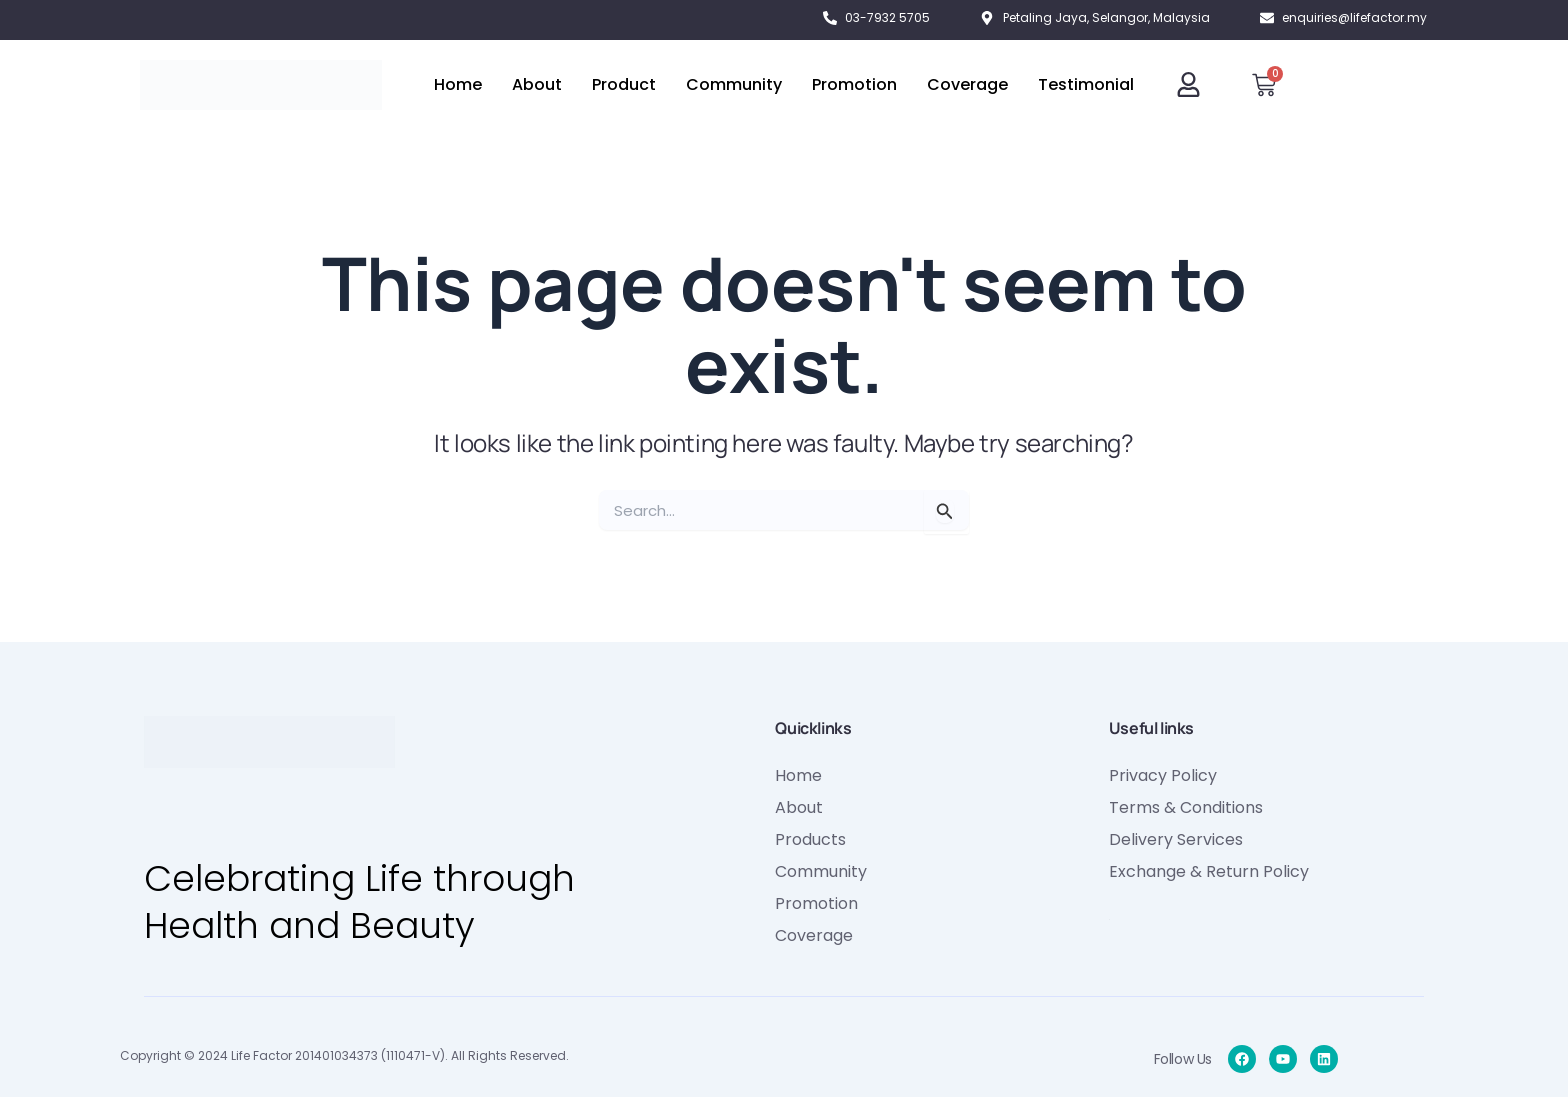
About (537, 84)
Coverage (967, 84)
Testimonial (1086, 84)
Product (624, 84)
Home (458, 84)
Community (734, 84)
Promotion (854, 84)
